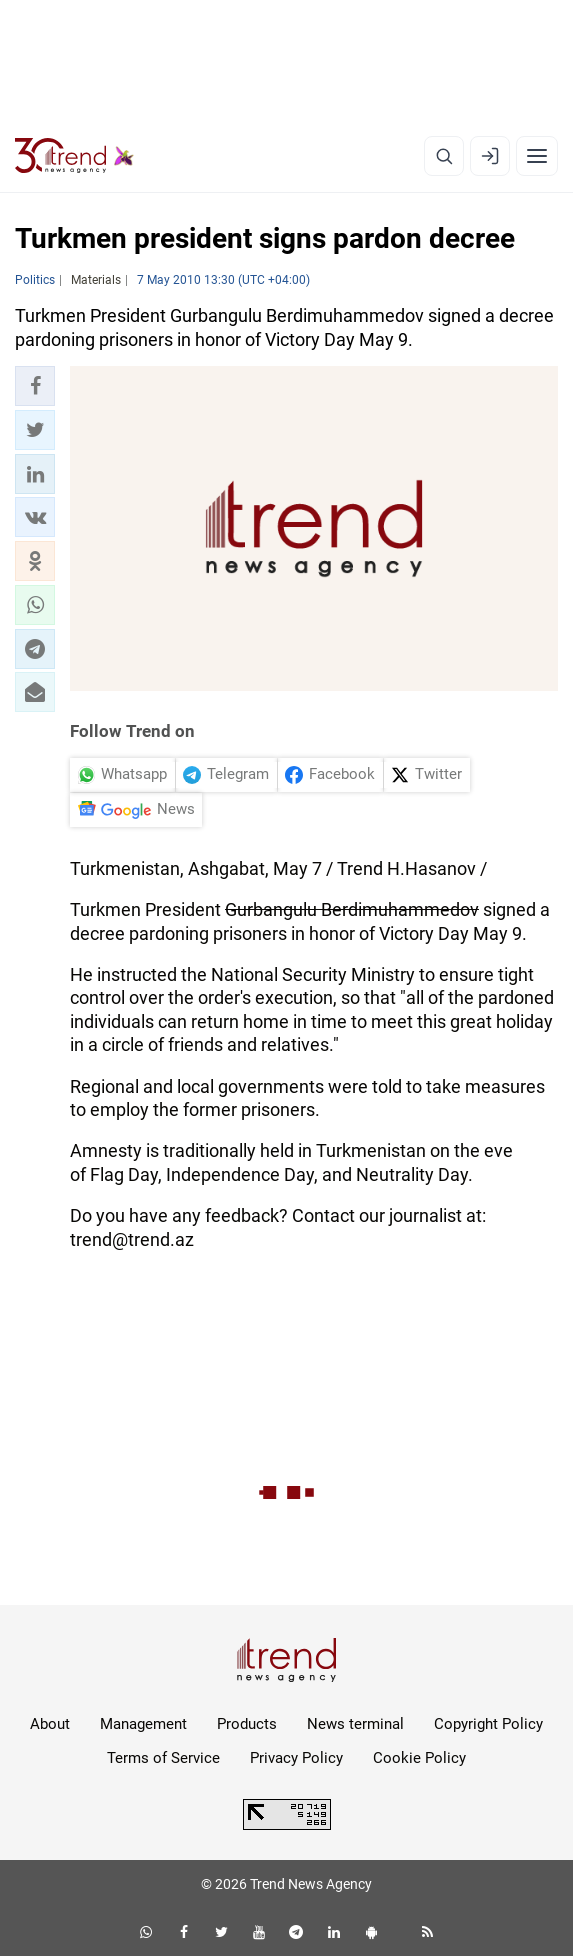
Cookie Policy (419, 1758)
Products (247, 1724)
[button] (35, 386)
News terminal (355, 1724)
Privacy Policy (296, 1758)
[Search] (444, 156)
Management (143, 1724)
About (50, 1724)
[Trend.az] (74, 156)
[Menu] (537, 156)
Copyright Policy (488, 1724)
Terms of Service (163, 1758)
